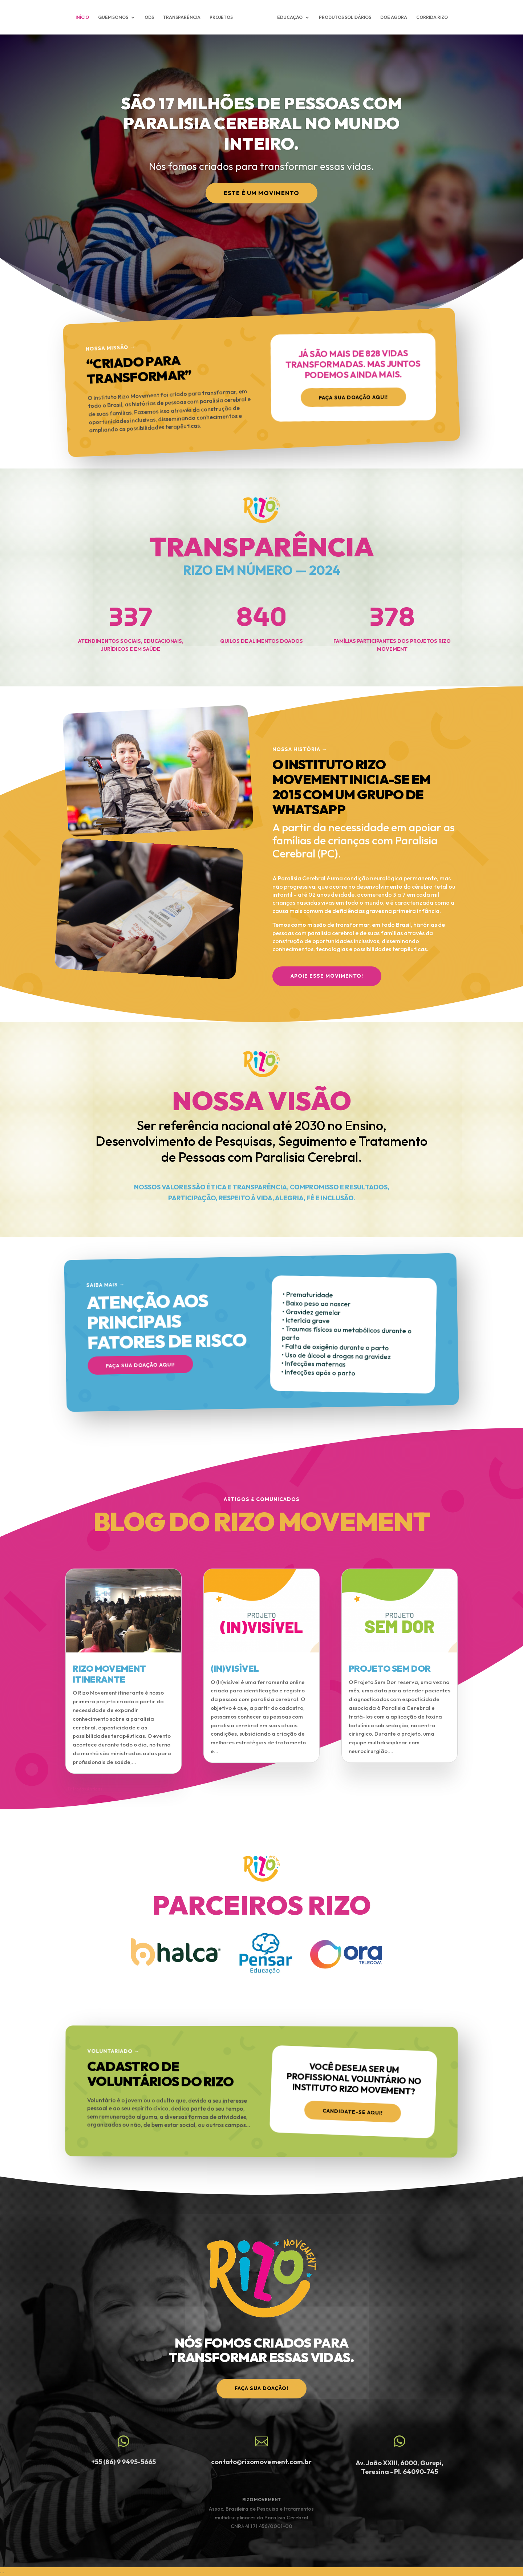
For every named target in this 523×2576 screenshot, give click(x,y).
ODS (149, 17)
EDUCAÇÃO (290, 17)
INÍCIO (82, 17)
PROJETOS (221, 17)
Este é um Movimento (261, 192)
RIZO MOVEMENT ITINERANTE (109, 1674)
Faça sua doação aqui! (353, 400)
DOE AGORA (393, 17)
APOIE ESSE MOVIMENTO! (327, 976)
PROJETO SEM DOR (390, 1668)
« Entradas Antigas (83, 1789)
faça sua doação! (261, 2388)
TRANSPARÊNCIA (181, 17)
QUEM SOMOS (113, 17)
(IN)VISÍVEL (235, 1668)
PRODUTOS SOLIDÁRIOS (345, 17)
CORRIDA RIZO (432, 17)
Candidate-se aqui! (353, 2110)
